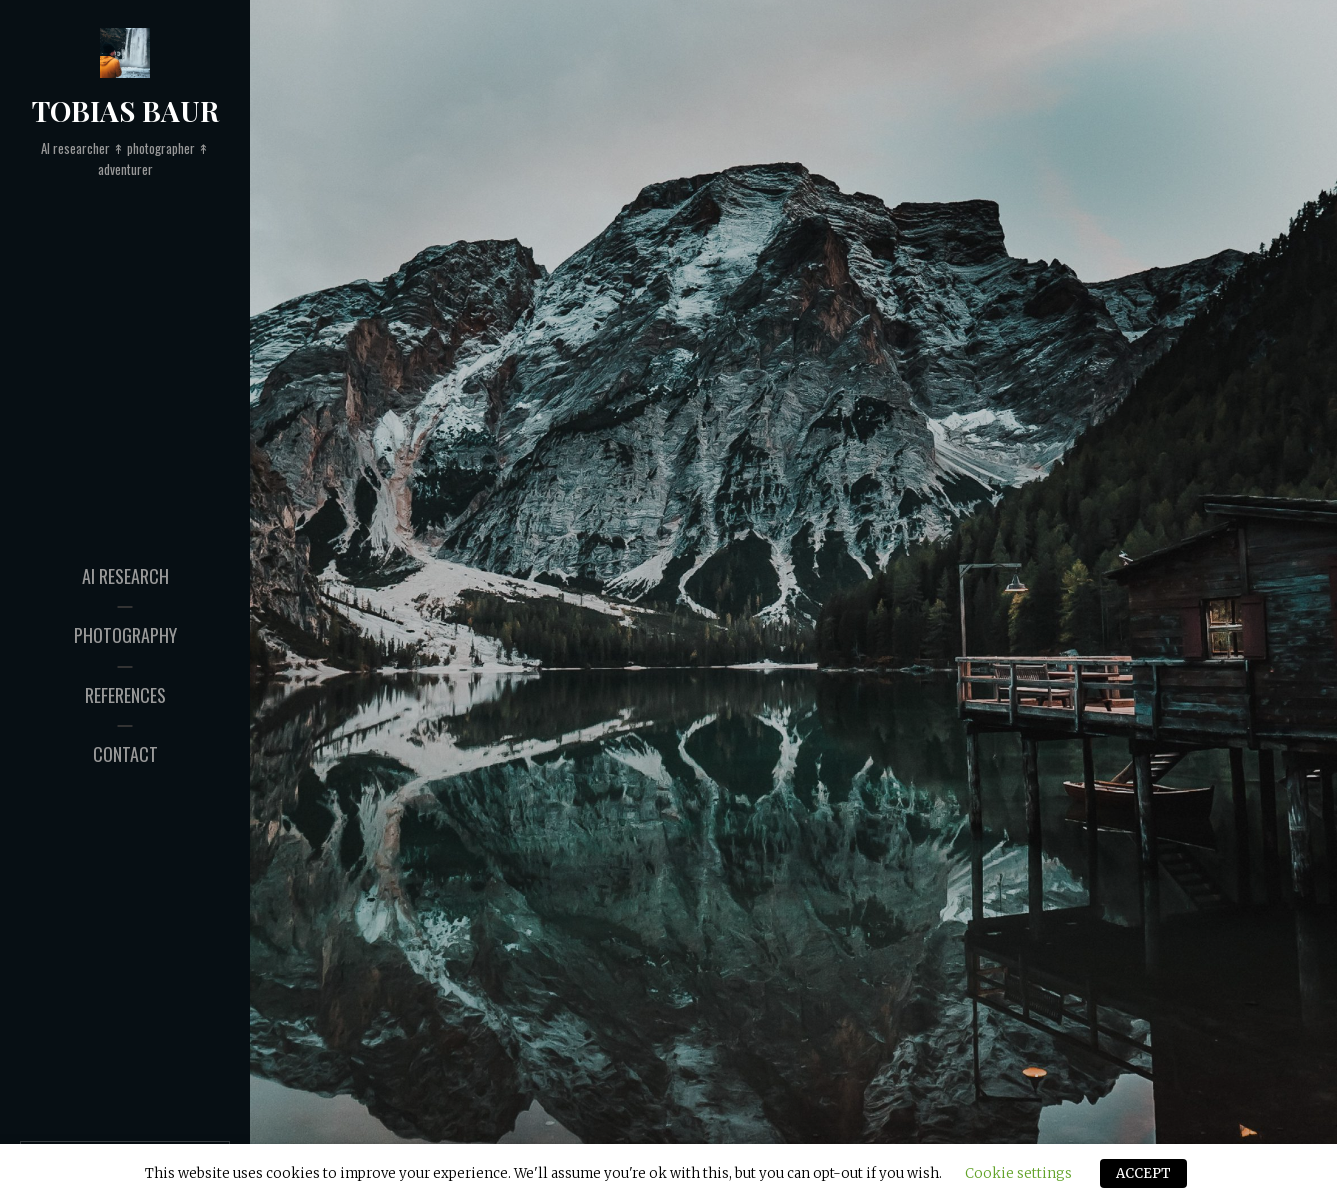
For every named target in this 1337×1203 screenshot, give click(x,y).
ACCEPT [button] (1143, 1173)
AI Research (125, 576)
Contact (125, 754)
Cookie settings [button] (1018, 1173)
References (125, 695)
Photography (125, 635)
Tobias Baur (125, 110)
